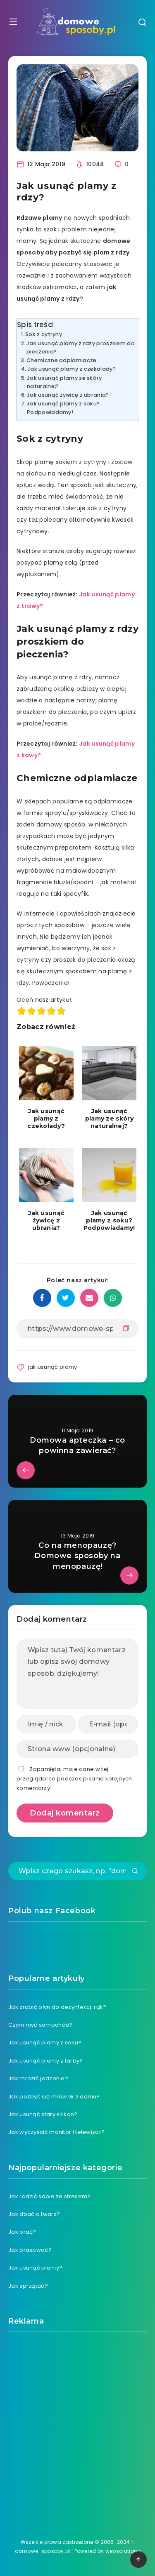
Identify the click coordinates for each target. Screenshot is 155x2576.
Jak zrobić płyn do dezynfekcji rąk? (57, 2007)
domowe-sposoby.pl (42, 2551)
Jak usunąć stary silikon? (43, 2114)
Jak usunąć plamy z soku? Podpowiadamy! (63, 407)
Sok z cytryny (43, 334)
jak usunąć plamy (52, 1367)
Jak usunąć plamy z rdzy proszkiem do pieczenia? (80, 347)
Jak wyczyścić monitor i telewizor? (56, 2132)
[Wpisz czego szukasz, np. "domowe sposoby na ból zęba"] (77, 1871)
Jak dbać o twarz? (34, 2214)
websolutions (123, 2551)
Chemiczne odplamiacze (61, 360)
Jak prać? (22, 2232)
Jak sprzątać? (28, 2286)
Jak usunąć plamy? (35, 2268)
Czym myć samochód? (40, 2025)
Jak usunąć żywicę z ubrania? (68, 394)
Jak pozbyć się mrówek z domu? (54, 2096)
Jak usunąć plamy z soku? (44, 2042)
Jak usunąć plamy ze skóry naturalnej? (64, 382)
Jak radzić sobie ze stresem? (49, 2196)
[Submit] (135, 1871)
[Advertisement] (77, 2426)
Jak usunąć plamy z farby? (45, 2061)
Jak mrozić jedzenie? (38, 2078)
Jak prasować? (30, 2250)
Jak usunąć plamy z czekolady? (71, 368)
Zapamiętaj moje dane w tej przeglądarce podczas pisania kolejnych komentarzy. (74, 1778)
